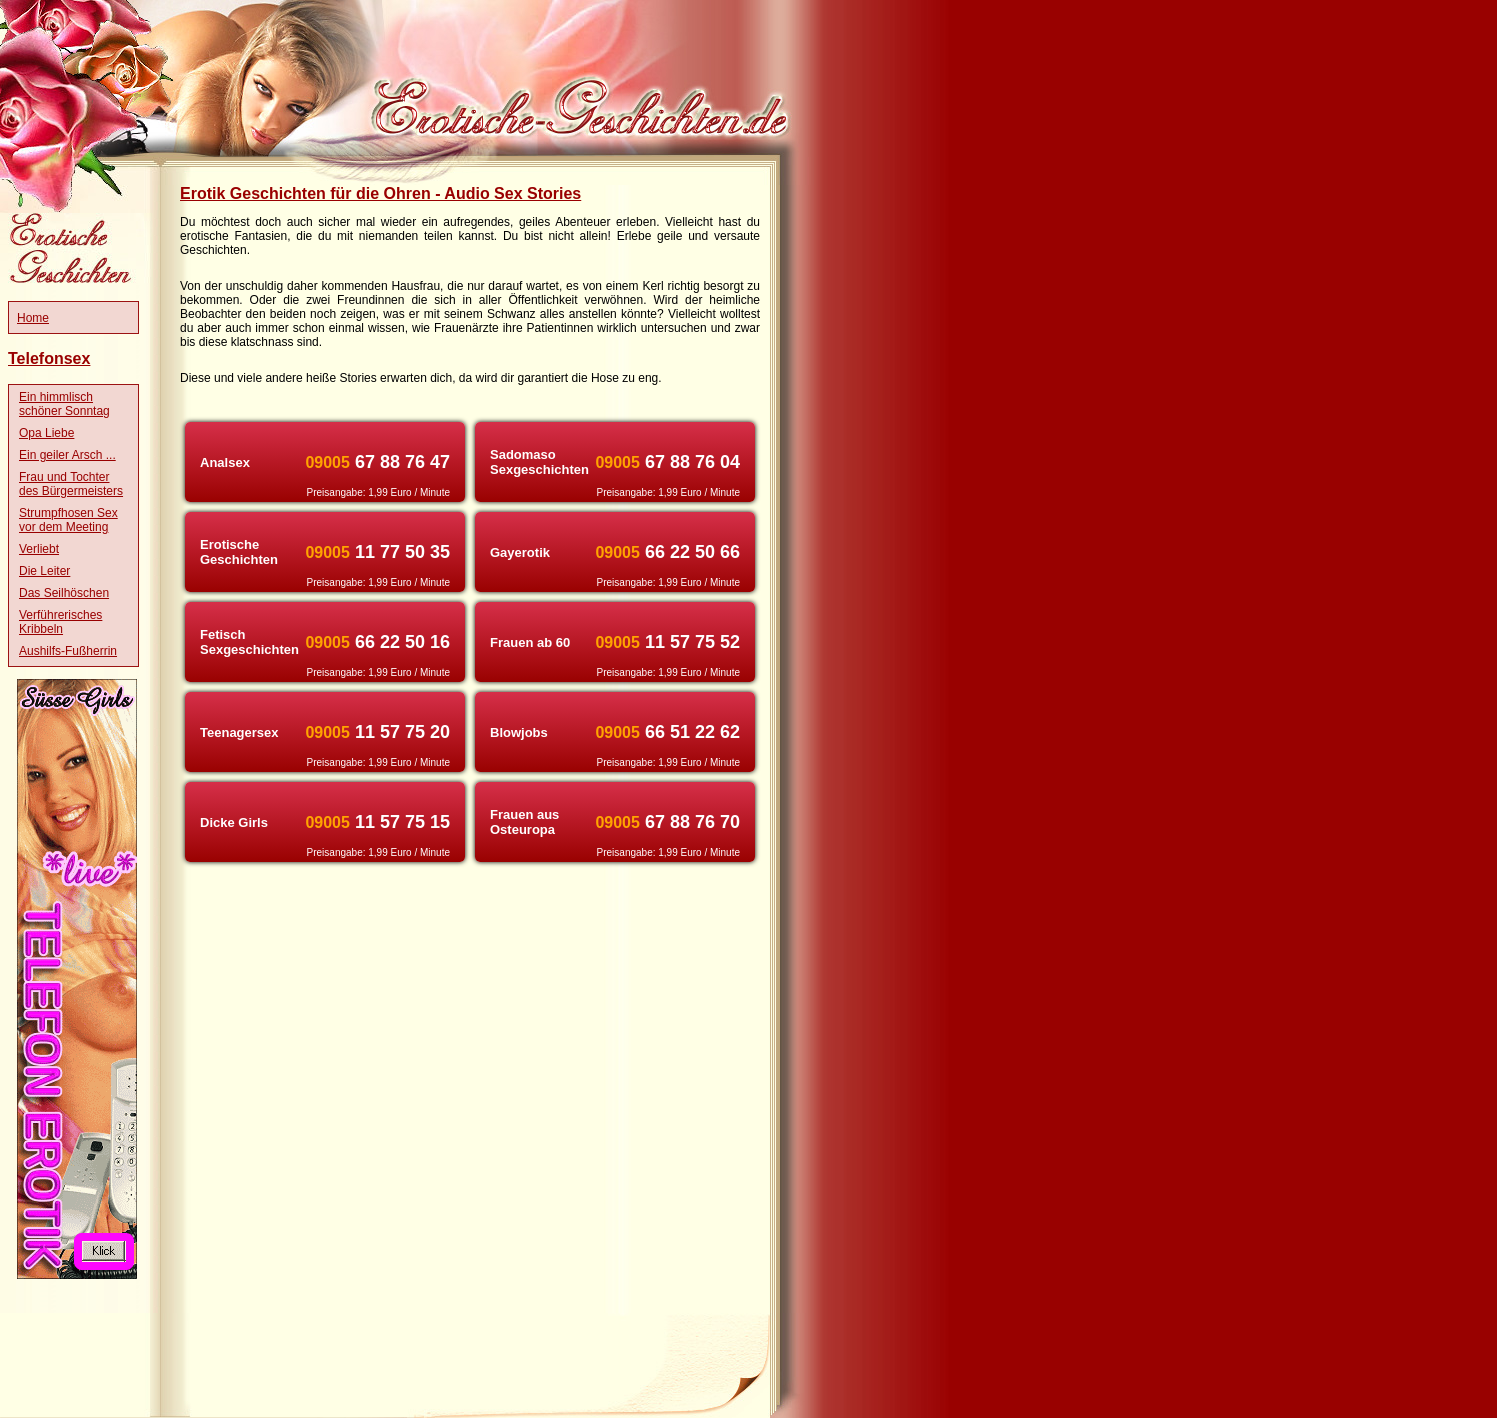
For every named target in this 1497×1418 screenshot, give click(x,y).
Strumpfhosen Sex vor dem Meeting (68, 520)
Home (33, 318)
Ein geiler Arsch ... (67, 455)
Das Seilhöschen (64, 593)
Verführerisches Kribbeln (60, 622)
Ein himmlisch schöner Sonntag (64, 404)
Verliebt (39, 549)
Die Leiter (44, 571)
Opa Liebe (46, 433)
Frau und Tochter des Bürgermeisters (71, 484)
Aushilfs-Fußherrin (68, 651)
